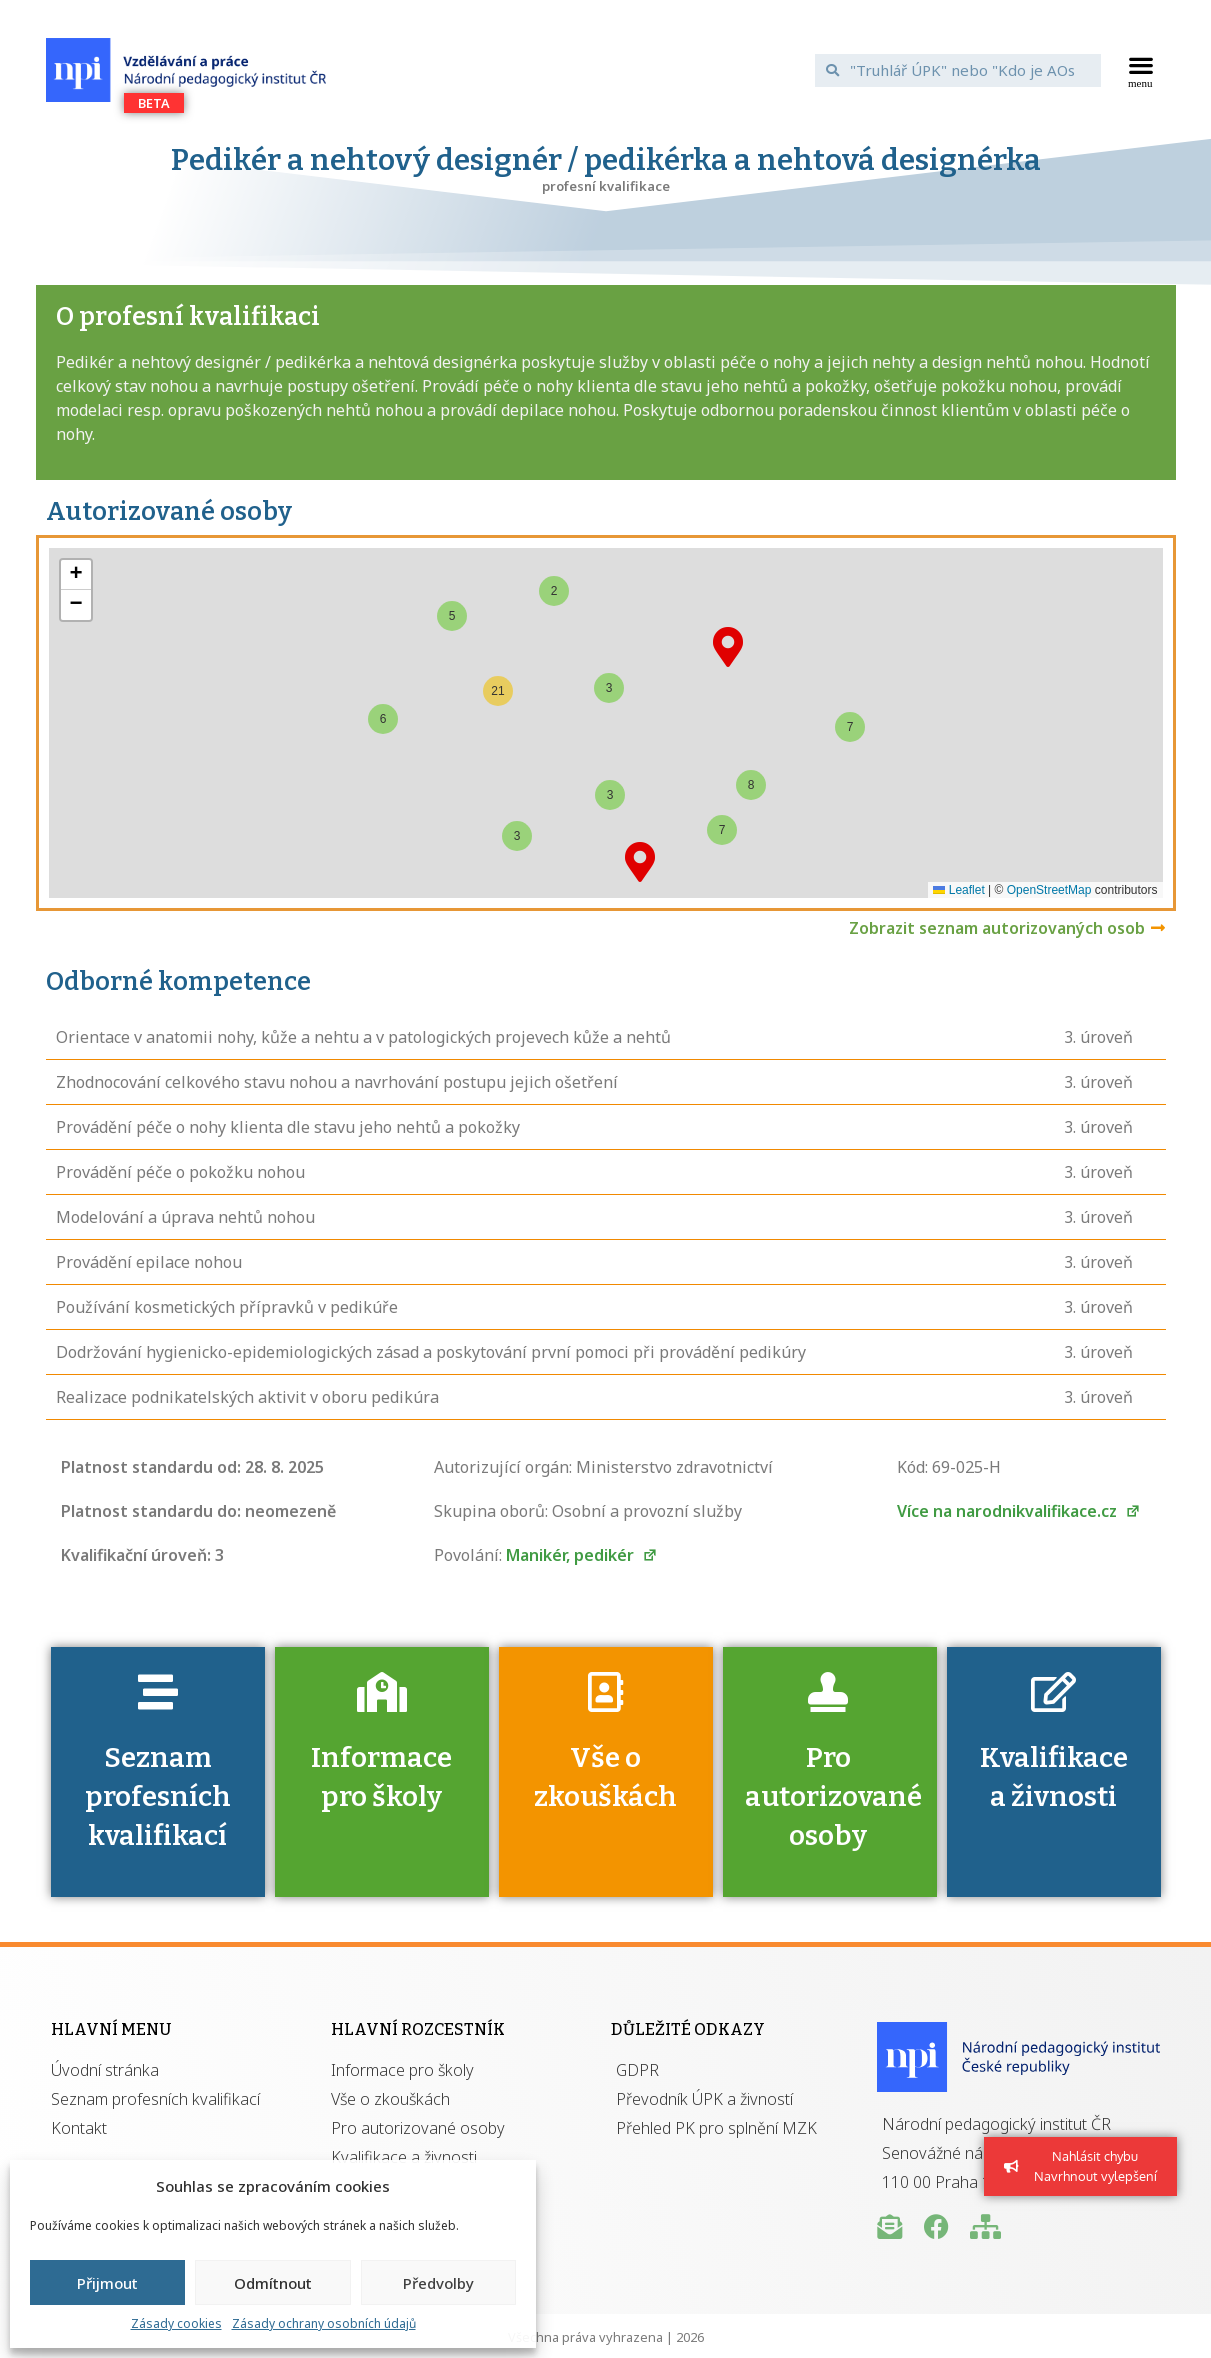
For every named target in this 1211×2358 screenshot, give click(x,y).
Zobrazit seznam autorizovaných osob (997, 928)
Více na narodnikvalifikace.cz (1018, 1511)
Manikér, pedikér (581, 1555)
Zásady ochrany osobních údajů (324, 2323)
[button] (1140, 70)
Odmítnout (273, 2283)
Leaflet (958, 890)
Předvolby (438, 2283)
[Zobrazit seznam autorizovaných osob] (1158, 928)
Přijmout (107, 2283)
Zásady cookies (176, 2323)
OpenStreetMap (1049, 890)
